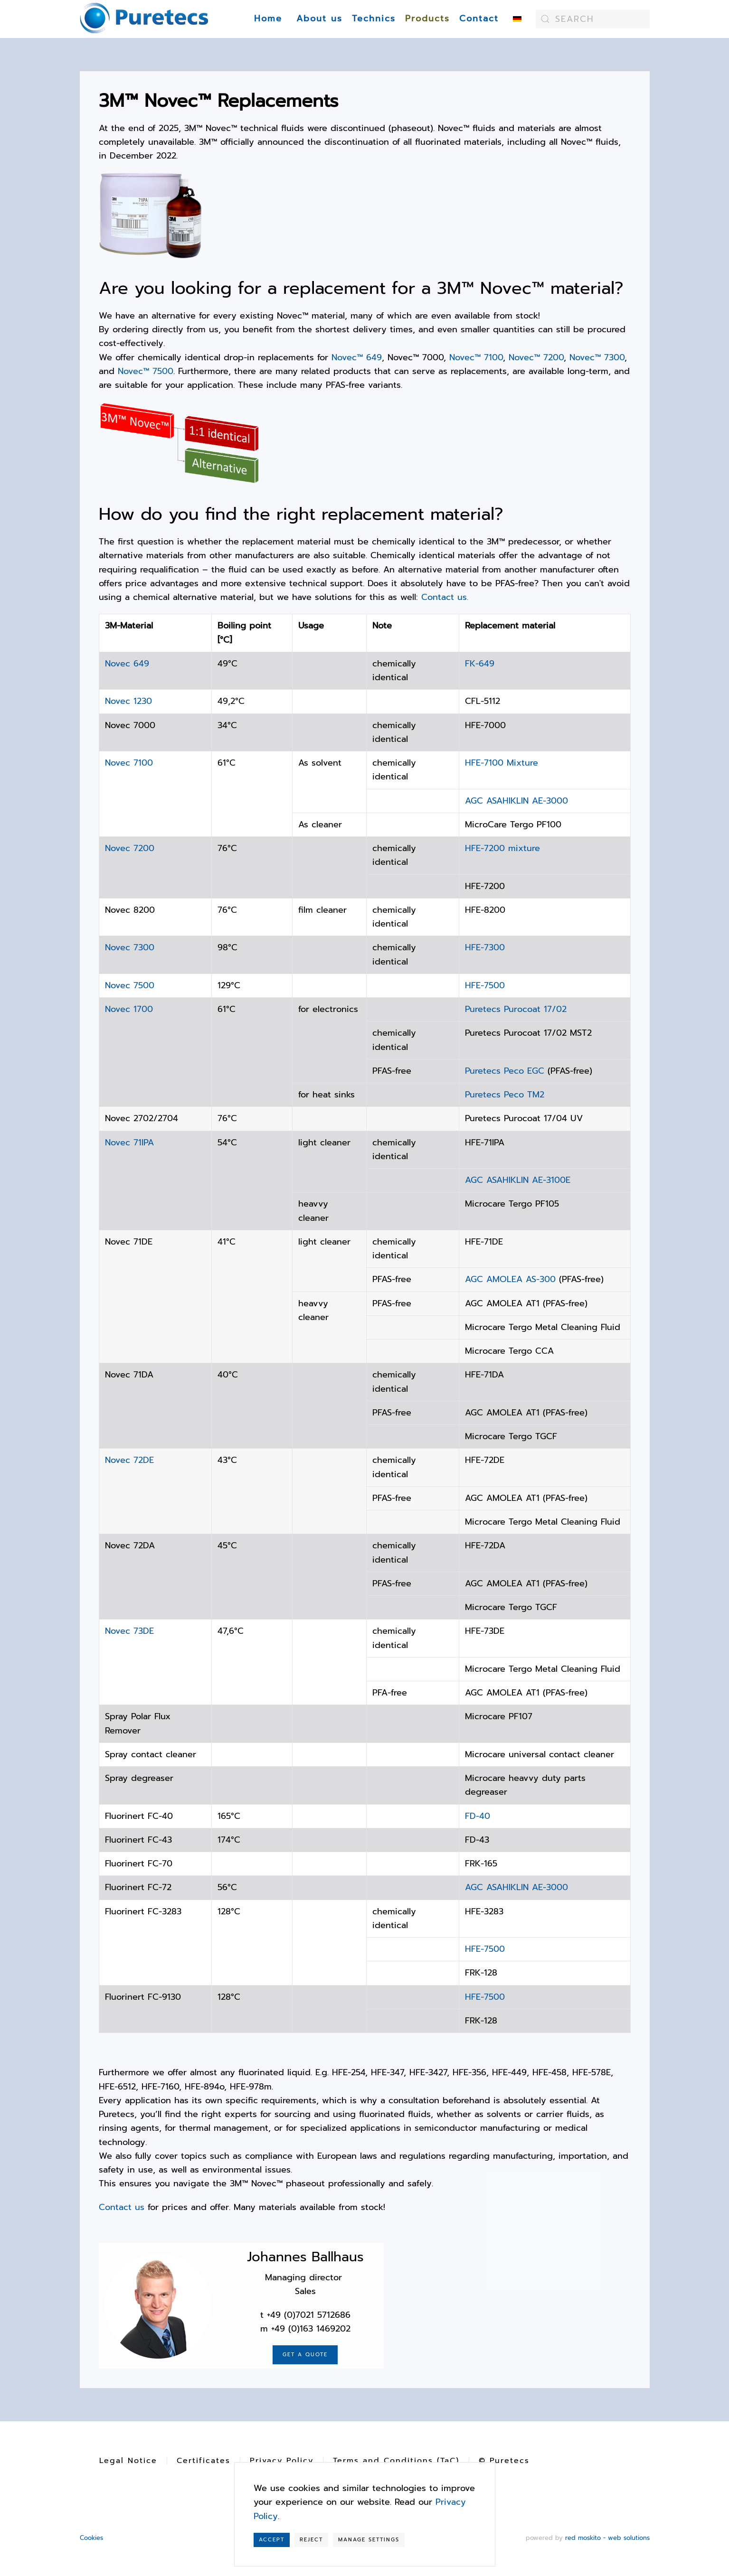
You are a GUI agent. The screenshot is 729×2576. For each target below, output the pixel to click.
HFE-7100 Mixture (501, 762)
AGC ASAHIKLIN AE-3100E (517, 1180)
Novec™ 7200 (536, 357)
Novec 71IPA (129, 1142)
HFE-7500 (485, 985)
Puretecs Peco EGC (504, 1070)
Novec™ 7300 (597, 357)
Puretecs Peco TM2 (504, 1094)
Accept (271, 2540)
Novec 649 (127, 663)
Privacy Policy (281, 2460)
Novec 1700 (129, 1009)
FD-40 (477, 1816)
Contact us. (444, 597)
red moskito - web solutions (607, 2537)
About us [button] (319, 18)
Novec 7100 (129, 762)
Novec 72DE (129, 1460)
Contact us (121, 2207)
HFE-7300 (485, 947)
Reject (311, 2540)
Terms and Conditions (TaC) (396, 2460)
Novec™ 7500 (145, 371)
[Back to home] (144, 19)
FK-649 (481, 663)
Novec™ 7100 (476, 357)
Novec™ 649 (356, 357)
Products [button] (427, 18)
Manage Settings (368, 2540)
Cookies (91, 2537)
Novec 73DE (129, 1631)
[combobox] (593, 18)
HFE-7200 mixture (502, 848)
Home (268, 18)
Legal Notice (128, 2460)
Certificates (203, 2460)
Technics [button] (374, 18)
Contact (479, 18)
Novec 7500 (129, 985)
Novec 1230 (128, 701)
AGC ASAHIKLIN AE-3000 (516, 800)
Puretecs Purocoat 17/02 (516, 1009)
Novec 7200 (129, 848)
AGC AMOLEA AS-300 (512, 1279)
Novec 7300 (129, 947)
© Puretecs (504, 2460)
